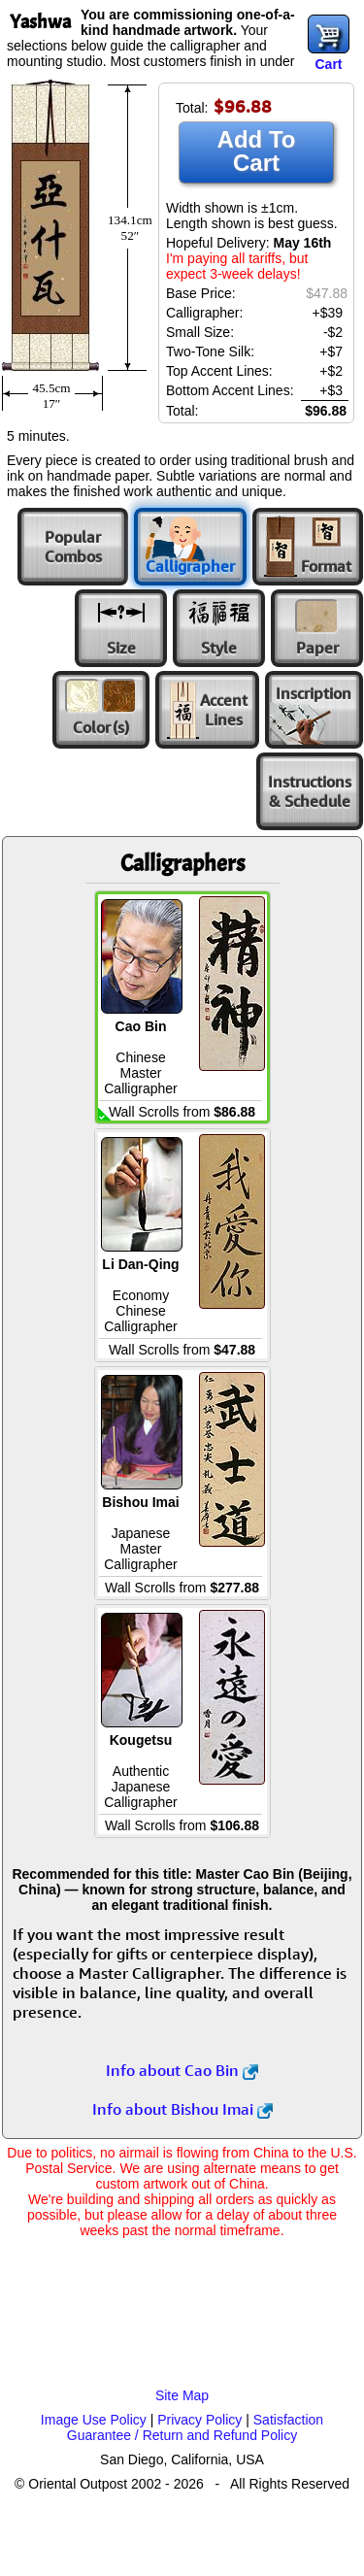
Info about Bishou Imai (182, 2109)
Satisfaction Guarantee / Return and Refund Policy (195, 2427)
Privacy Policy (199, 2419)
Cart (328, 64)
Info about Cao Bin (182, 2070)
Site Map (182, 2395)
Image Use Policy (94, 2419)
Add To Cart (256, 151)
